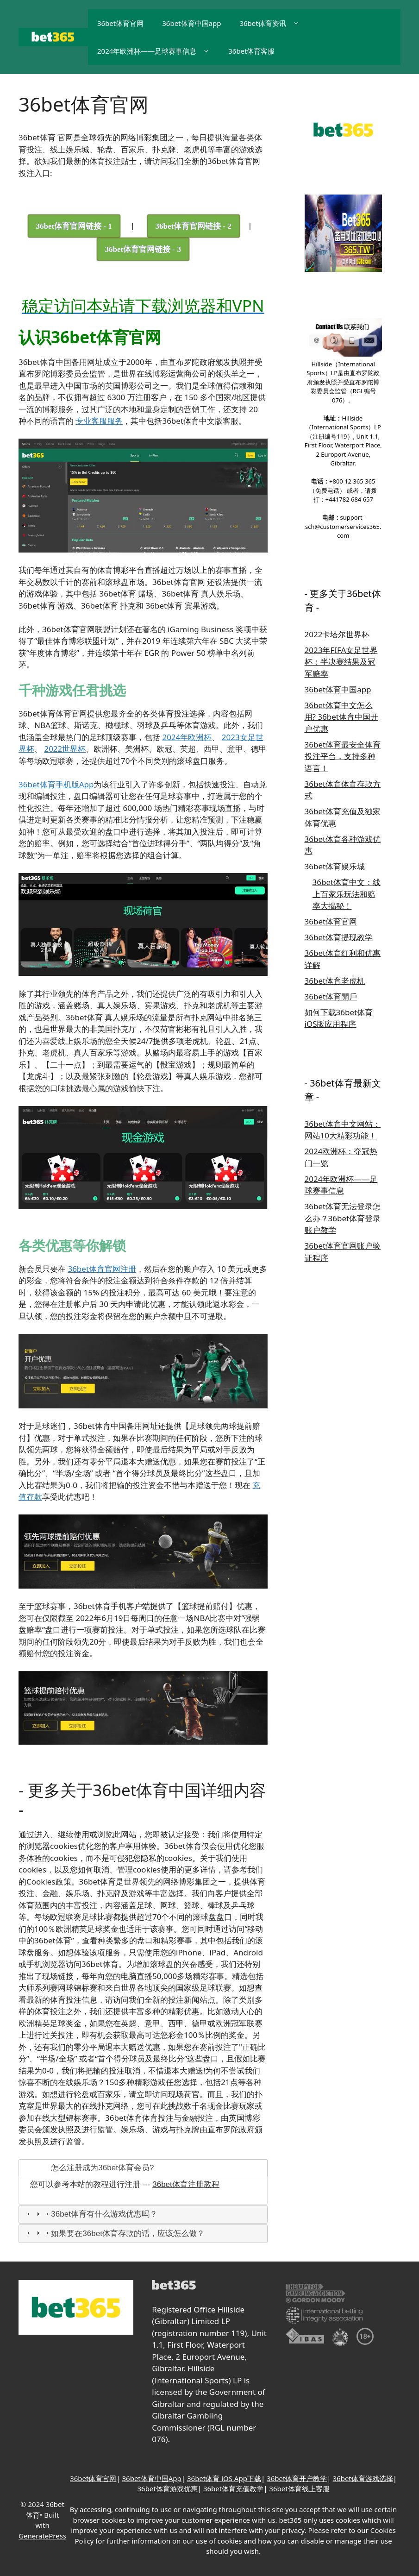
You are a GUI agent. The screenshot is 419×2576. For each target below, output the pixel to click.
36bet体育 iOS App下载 (224, 2478)
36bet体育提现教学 (339, 937)
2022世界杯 (65, 748)
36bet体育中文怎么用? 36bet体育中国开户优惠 (341, 717)
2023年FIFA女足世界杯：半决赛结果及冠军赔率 (341, 662)
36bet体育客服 (251, 51)
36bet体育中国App (151, 2478)
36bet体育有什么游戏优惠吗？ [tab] (91, 2214)
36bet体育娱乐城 (335, 866)
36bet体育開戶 (331, 996)
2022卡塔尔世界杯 (337, 634)
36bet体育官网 (120, 23)
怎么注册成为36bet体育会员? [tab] (89, 2167)
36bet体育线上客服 (299, 2488)
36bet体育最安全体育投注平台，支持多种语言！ (343, 756)
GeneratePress (42, 2535)
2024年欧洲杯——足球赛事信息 (158, 51)
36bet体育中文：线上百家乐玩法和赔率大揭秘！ (347, 894)
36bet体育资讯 (273, 23)
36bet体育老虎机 (335, 980)
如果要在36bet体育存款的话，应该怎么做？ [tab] (115, 2233)
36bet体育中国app (191, 23)
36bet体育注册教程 (185, 2184)
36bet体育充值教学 (233, 2488)
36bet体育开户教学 (297, 2478)
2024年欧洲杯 (187, 737)
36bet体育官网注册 (102, 1268)
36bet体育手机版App (56, 784)
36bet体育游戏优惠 (167, 2488)
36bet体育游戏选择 (363, 2478)
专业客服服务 (99, 420)
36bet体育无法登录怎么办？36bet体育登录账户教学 (343, 1218)
